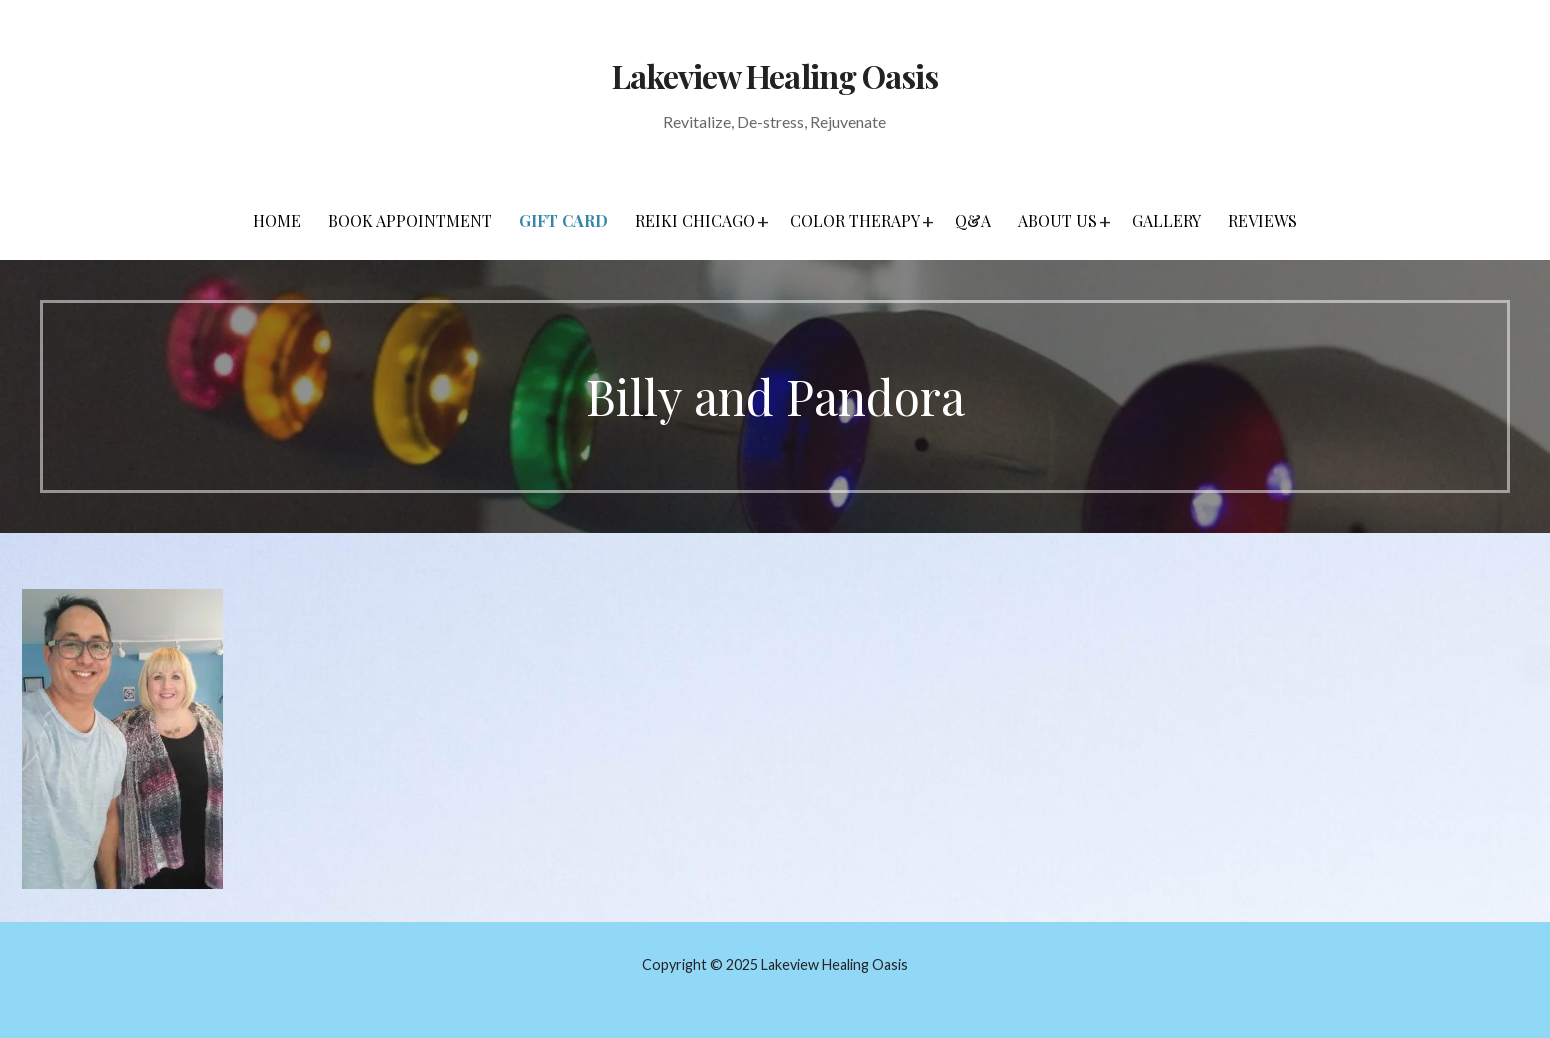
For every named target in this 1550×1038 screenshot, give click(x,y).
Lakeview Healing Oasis (775, 75)
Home (277, 220)
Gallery (1166, 220)
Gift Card (563, 220)
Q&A (973, 220)
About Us (1057, 220)
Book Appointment (410, 220)
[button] (763, 221)
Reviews (1262, 220)
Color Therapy (855, 220)
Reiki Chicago (695, 220)
